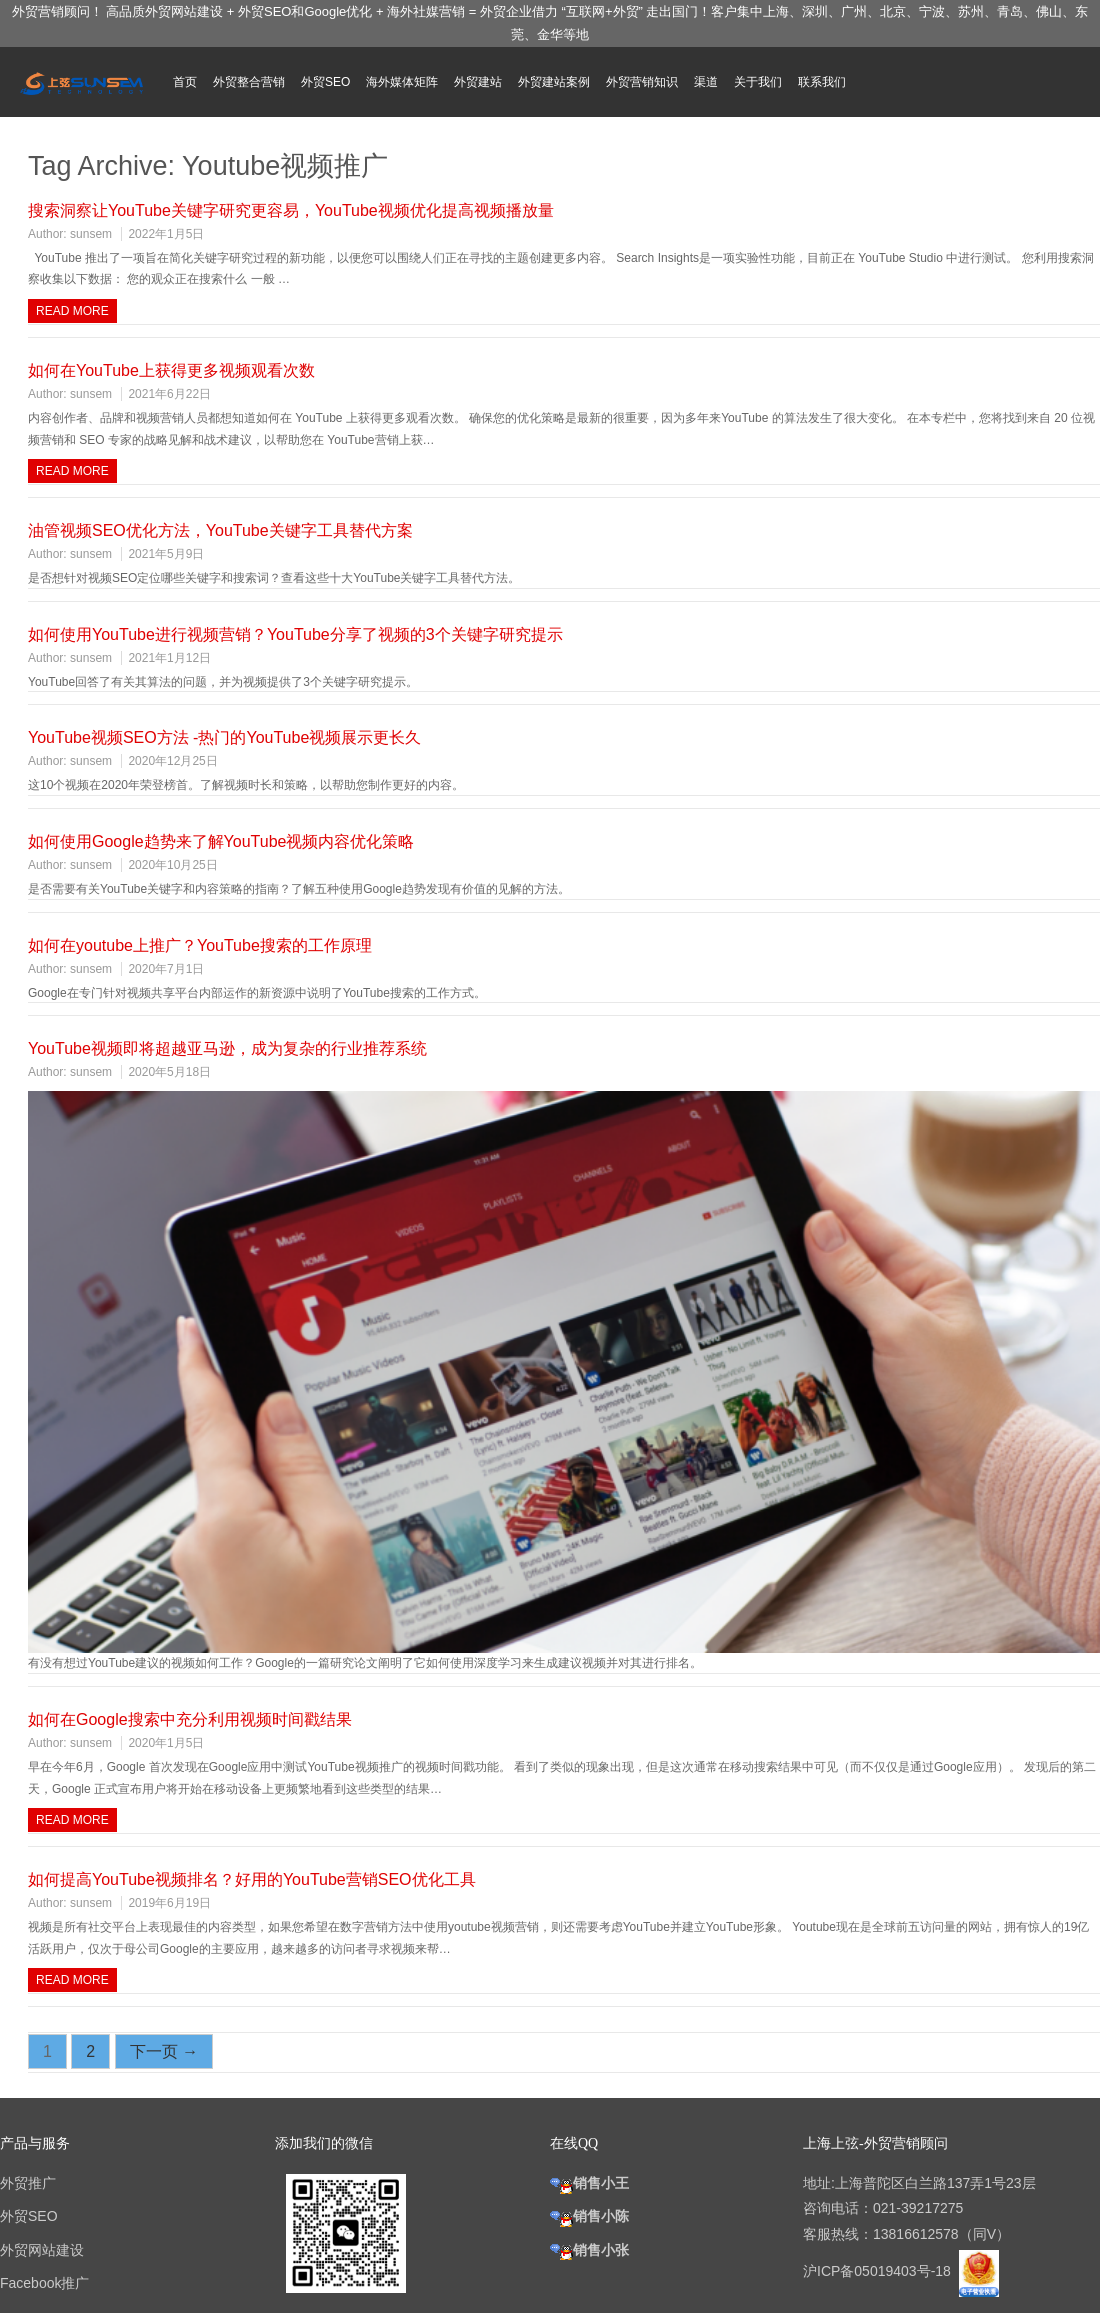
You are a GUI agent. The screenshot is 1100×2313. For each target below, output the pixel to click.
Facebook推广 (44, 2283)
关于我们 (758, 82)
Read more (72, 311)
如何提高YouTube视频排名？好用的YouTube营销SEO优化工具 (252, 1879)
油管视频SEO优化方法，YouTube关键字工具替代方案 (220, 530)
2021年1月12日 (169, 658)
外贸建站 (478, 82)
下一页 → (164, 2051)
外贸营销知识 (642, 82)
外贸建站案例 (554, 82)
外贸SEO (325, 82)
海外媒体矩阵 (402, 82)
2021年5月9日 (166, 554)
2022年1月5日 (166, 234)
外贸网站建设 (42, 2250)
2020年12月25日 (172, 761)
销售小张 (589, 2250)
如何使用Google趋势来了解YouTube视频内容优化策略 (221, 841)
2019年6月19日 (169, 1903)
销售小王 (589, 2183)
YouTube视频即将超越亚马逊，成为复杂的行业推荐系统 (227, 1048)
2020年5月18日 (169, 1072)
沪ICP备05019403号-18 (879, 2271)
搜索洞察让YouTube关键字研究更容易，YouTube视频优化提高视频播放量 (291, 210)
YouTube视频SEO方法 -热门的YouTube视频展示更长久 (224, 737)
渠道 (706, 82)
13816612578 (916, 2234)
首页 (185, 82)
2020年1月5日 (166, 1743)
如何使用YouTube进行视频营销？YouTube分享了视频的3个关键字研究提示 (295, 634)
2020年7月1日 (166, 969)
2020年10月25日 (172, 865)
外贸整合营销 (249, 82)
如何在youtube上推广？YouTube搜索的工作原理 (200, 945)
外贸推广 (28, 2183)
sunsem (91, 234)
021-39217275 (918, 2208)
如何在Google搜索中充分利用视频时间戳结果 (190, 1719)
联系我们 (822, 82)
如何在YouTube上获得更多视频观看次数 (171, 370)
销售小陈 (589, 2216)
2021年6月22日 (169, 394)
